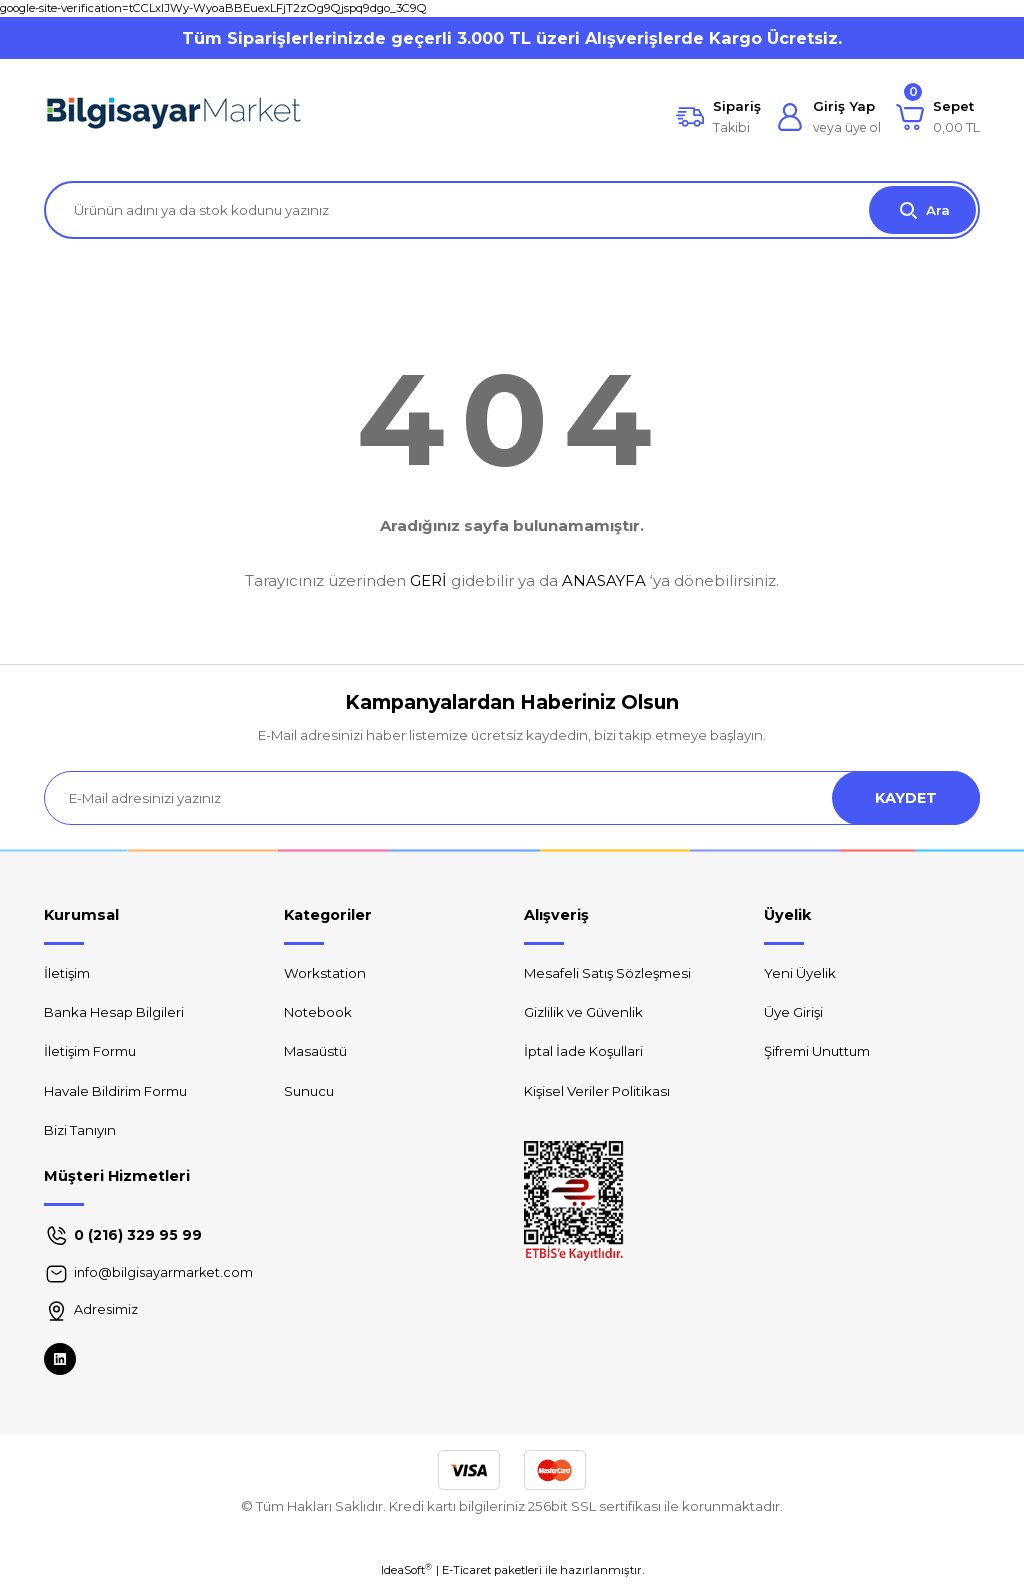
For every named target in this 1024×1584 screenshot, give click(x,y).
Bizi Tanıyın (80, 1130)
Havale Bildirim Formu (115, 1091)
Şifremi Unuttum (817, 1051)
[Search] (512, 210)
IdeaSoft (406, 1569)
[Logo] (174, 117)
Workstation (325, 973)
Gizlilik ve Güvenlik (583, 1012)
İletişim (67, 973)
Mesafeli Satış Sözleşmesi (607, 973)
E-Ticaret (466, 1570)
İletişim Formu (90, 1051)
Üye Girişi (793, 1012)
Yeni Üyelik (800, 973)
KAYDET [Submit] (906, 798)
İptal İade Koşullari (583, 1051)
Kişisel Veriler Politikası (597, 1091)
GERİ (428, 580)
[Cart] (938, 117)
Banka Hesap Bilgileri (114, 1012)
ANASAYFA (604, 580)
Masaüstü (315, 1051)
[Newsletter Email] (512, 798)
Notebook (318, 1012)
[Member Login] (828, 117)
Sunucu (309, 1091)
